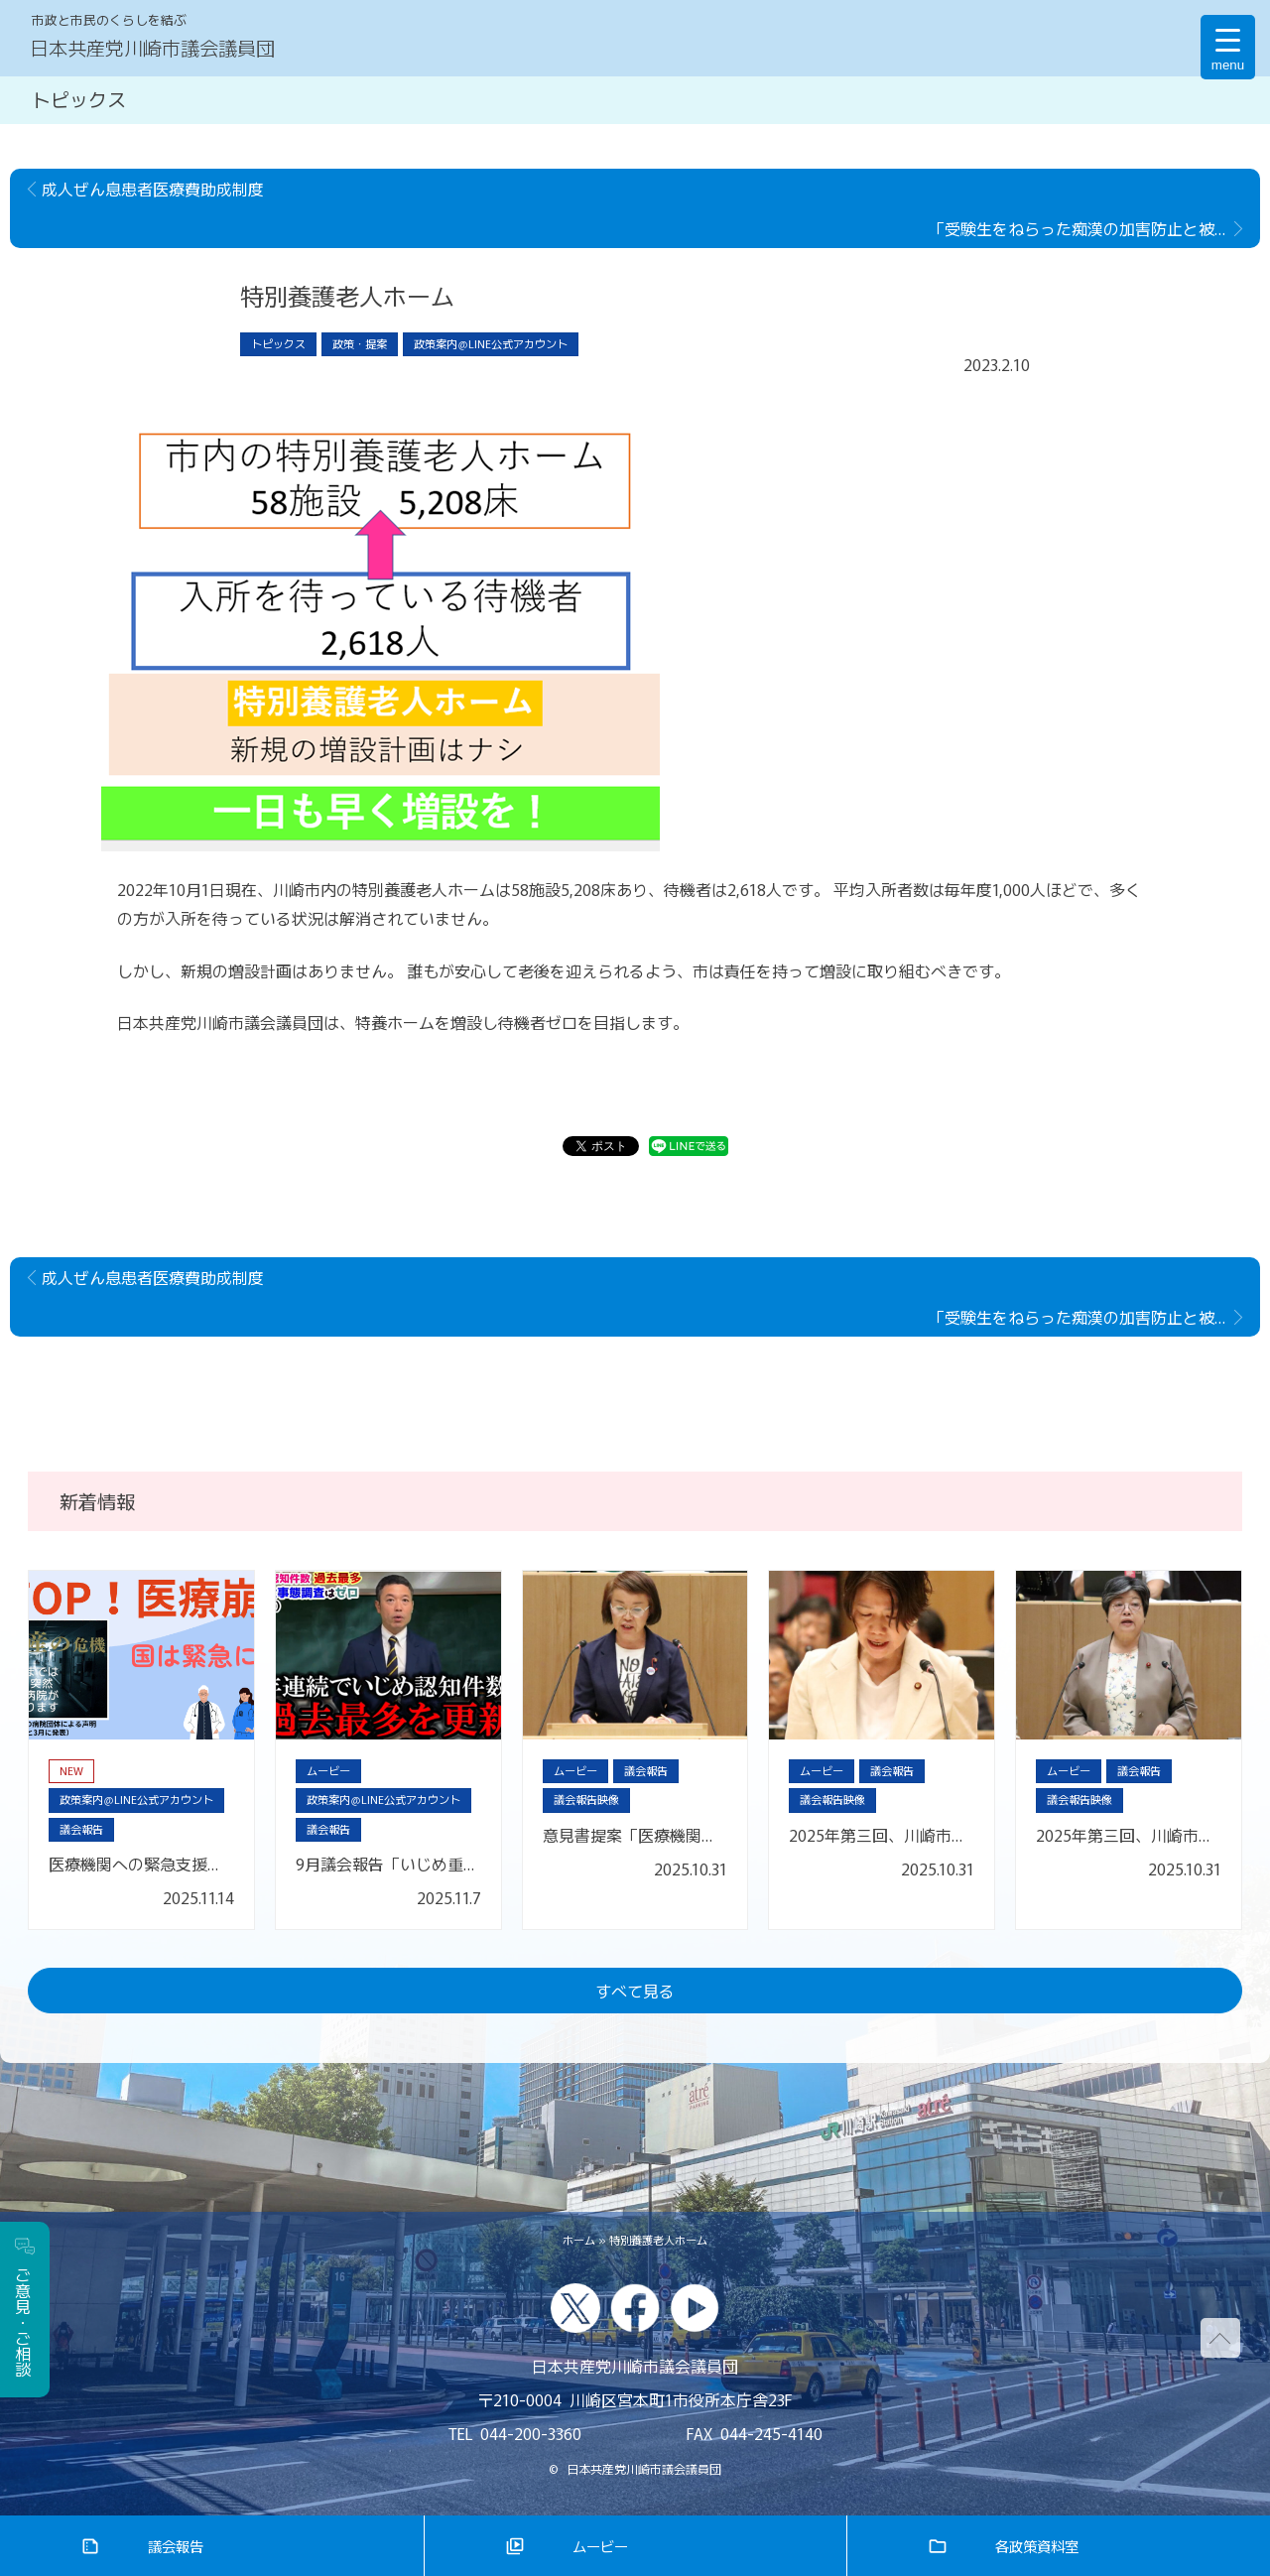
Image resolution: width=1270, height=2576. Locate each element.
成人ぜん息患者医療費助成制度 (153, 188)
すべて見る (635, 1990)
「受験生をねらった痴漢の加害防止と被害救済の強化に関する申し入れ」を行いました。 (1094, 228)
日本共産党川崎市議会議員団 (152, 48)
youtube (694, 2308)
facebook (635, 2308)
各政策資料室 (1037, 2545)
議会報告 (175, 2545)
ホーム (579, 2240)
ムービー (600, 2545)
